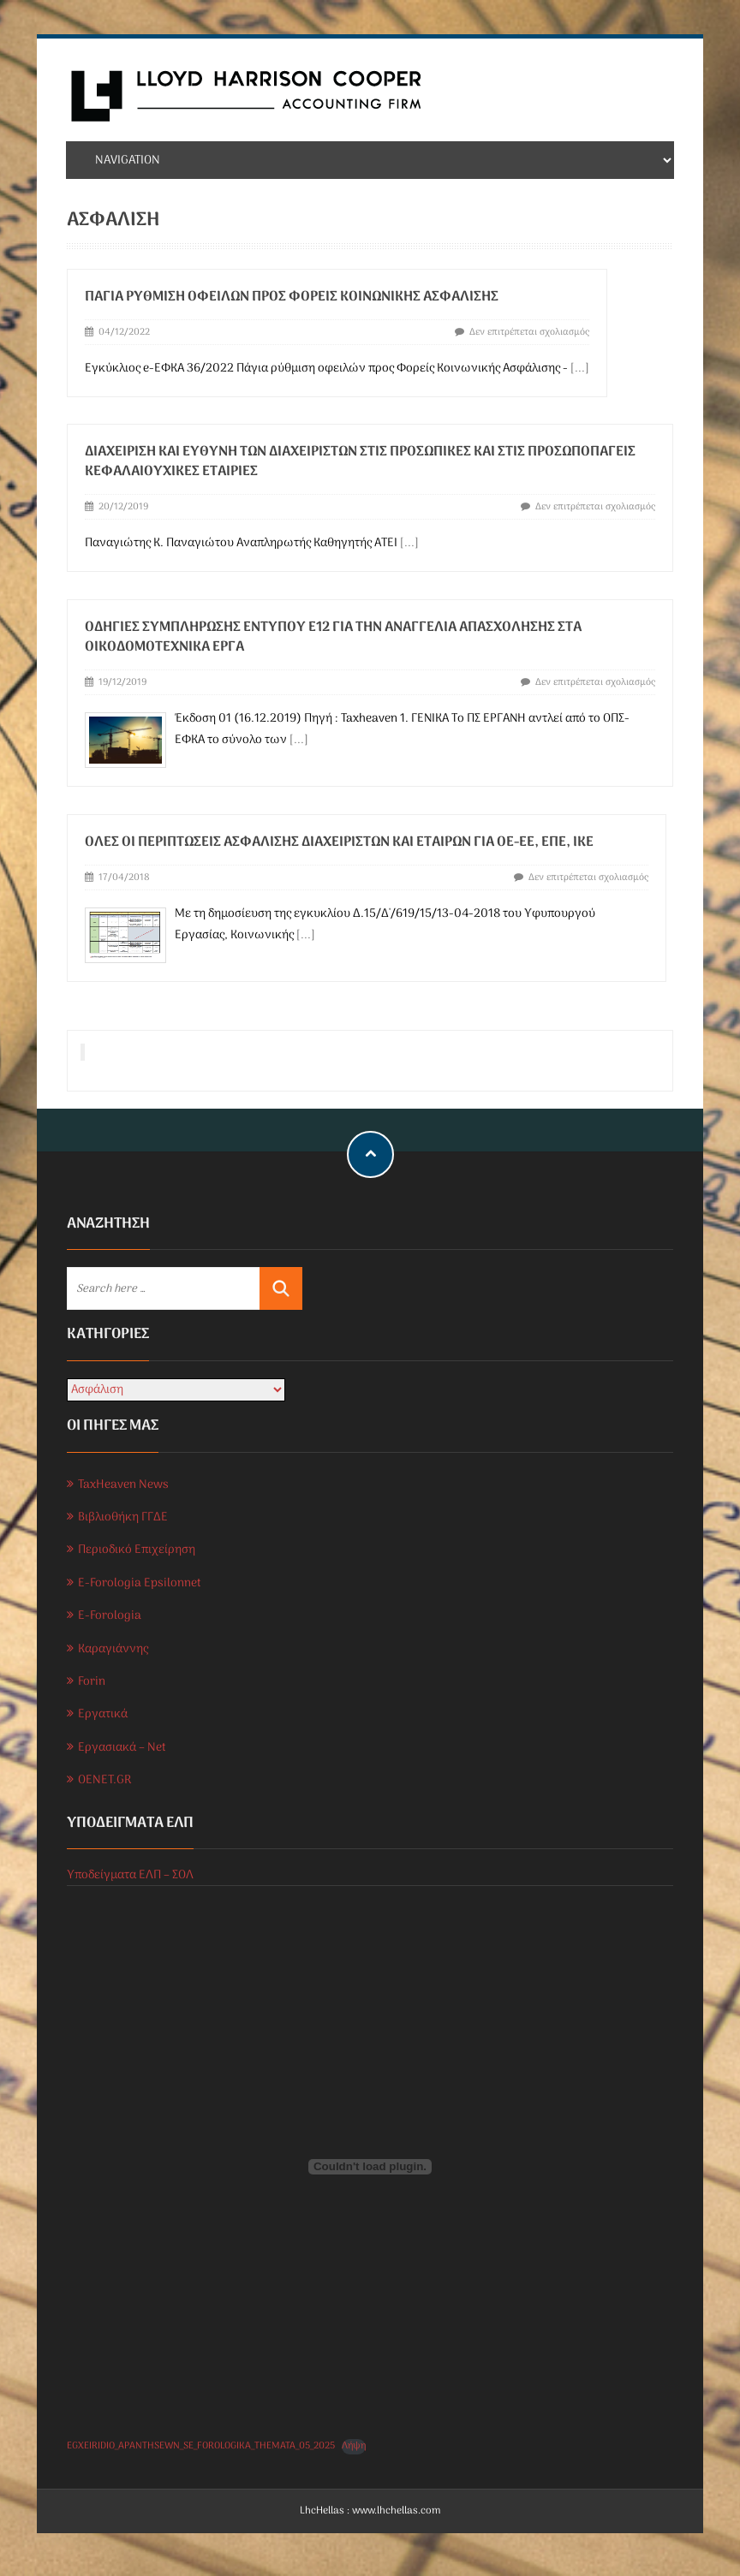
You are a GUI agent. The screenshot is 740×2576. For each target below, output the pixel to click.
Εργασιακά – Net (122, 1748)
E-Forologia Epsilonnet (139, 1583)
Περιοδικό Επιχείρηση (136, 1550)
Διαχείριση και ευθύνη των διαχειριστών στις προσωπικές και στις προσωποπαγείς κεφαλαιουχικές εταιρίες (360, 462)
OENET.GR (104, 1780)
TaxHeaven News (123, 1485)
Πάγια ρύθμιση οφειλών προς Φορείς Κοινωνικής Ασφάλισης (291, 297)
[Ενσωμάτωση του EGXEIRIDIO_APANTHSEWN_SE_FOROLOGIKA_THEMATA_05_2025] (370, 2167)
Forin (91, 1682)
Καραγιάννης (113, 1649)
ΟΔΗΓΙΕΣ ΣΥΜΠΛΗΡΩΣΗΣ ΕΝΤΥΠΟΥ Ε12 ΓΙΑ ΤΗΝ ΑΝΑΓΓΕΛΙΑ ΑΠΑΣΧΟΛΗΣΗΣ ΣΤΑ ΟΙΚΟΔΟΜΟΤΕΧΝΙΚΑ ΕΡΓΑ (333, 637)
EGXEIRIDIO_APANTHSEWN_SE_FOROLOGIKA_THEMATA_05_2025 (201, 2446)
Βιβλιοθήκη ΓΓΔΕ (123, 1517)
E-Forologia (109, 1616)
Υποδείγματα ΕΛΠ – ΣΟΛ (130, 1875)
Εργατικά (103, 1714)
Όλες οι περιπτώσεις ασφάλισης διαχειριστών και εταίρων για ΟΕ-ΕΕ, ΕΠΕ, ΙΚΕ (339, 842)
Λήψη (354, 2446)
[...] (579, 368)
